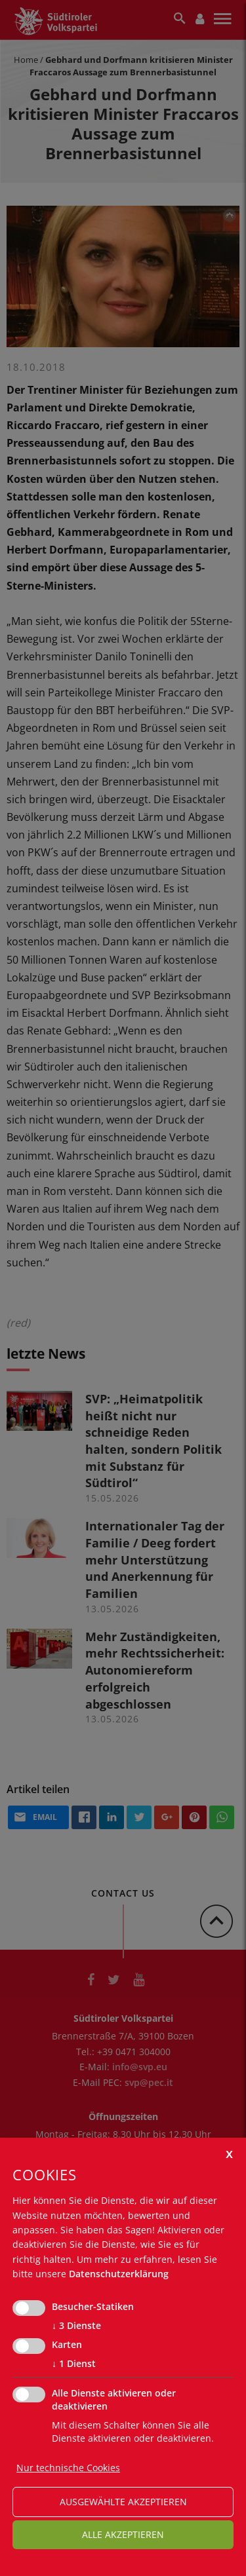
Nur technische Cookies (68, 2467)
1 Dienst (74, 2363)
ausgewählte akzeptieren (123, 2501)
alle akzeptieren (123, 2534)
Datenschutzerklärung (119, 2273)
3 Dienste (76, 2325)
